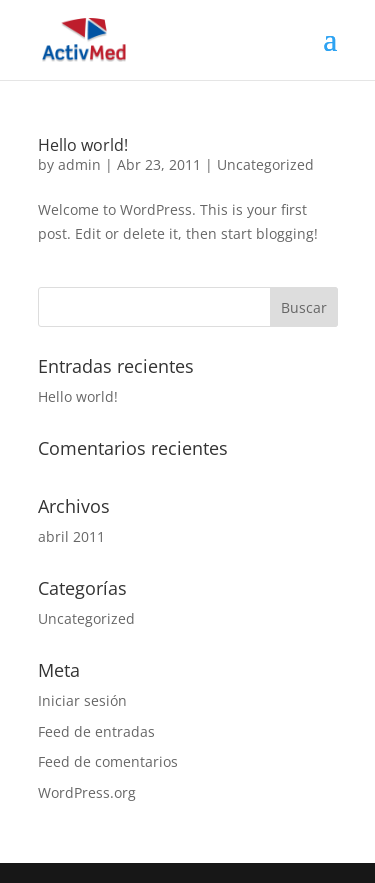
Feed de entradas (96, 731)
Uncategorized (265, 164)
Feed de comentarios (108, 761)
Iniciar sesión (82, 700)
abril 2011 (71, 536)
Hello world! (83, 145)
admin (79, 164)
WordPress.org (87, 792)
